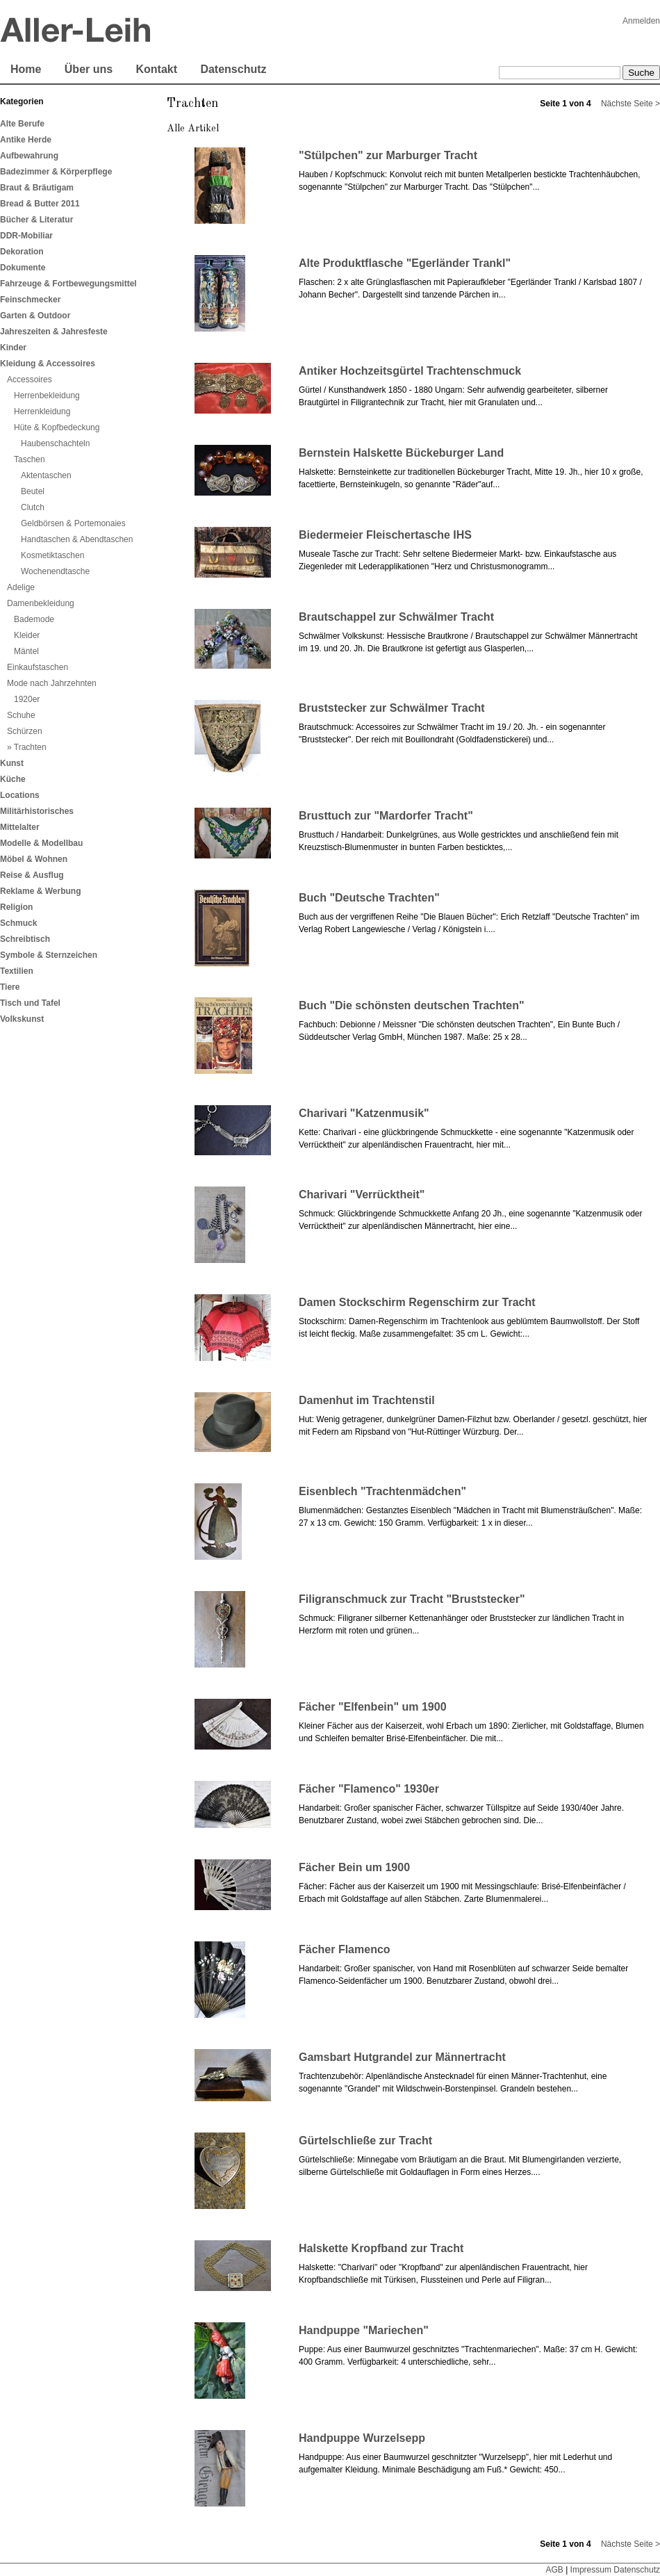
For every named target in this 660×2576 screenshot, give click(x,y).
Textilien (16, 971)
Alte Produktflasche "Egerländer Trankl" (405, 263)
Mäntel (26, 651)
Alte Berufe (22, 124)
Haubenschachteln (55, 443)
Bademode (34, 619)
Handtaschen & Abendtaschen (77, 539)
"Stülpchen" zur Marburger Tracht (388, 155)
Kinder (13, 347)
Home (25, 69)
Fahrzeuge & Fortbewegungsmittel (68, 283)
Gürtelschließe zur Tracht (365, 2140)
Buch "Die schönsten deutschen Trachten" (412, 1005)
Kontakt (156, 69)
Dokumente (22, 267)
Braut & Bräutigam (37, 188)
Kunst (12, 763)
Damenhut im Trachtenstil (367, 1400)
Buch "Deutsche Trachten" (369, 898)
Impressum (590, 2570)
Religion (16, 907)
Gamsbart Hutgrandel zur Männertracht (402, 2057)
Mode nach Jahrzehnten (52, 683)
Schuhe (21, 715)
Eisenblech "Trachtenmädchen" (382, 1491)
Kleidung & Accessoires (47, 363)
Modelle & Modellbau (41, 843)
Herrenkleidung (42, 411)
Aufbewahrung (29, 156)
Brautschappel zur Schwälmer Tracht (396, 617)
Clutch (32, 507)
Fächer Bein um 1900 (354, 1867)
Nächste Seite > (630, 103)
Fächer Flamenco (344, 1949)
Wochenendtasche (55, 571)
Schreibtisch (25, 939)
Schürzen (24, 731)
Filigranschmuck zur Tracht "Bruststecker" (412, 1599)
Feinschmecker (30, 299)
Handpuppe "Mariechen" (364, 2330)
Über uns (89, 69)
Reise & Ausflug (32, 875)
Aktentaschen (46, 475)
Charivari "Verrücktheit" (361, 1194)
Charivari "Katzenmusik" (364, 1113)
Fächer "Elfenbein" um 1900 (373, 1707)
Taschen (29, 459)
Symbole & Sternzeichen (48, 955)
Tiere (9, 987)
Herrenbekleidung (47, 395)
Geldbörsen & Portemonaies (73, 523)
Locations (20, 795)
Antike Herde (25, 140)
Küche (13, 779)
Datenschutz (233, 69)
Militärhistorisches (37, 811)
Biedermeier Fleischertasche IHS (385, 535)
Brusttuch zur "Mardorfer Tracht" (386, 816)
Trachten (30, 747)
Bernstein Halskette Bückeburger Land (401, 453)
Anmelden (641, 21)
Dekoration (22, 251)
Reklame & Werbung (40, 891)
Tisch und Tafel (30, 1003)
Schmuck (18, 923)
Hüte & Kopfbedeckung (56, 427)
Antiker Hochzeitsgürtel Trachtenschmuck (410, 371)
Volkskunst (22, 1019)
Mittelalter (20, 827)
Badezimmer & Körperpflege (56, 172)
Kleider (27, 635)
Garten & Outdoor (35, 315)
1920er (27, 699)
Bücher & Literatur (36, 220)
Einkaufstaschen (37, 667)
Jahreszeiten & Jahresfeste (54, 331)
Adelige (21, 587)
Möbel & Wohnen (33, 859)
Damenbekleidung (40, 603)
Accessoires (29, 379)
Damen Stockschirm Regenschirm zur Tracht (417, 1302)
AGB (554, 2570)
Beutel (32, 491)
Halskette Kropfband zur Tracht (381, 2248)
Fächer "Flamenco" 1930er (369, 1789)
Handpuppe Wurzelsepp (362, 2438)
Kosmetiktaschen (52, 555)
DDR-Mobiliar (26, 236)
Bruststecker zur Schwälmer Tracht (392, 708)
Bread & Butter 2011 (40, 204)
